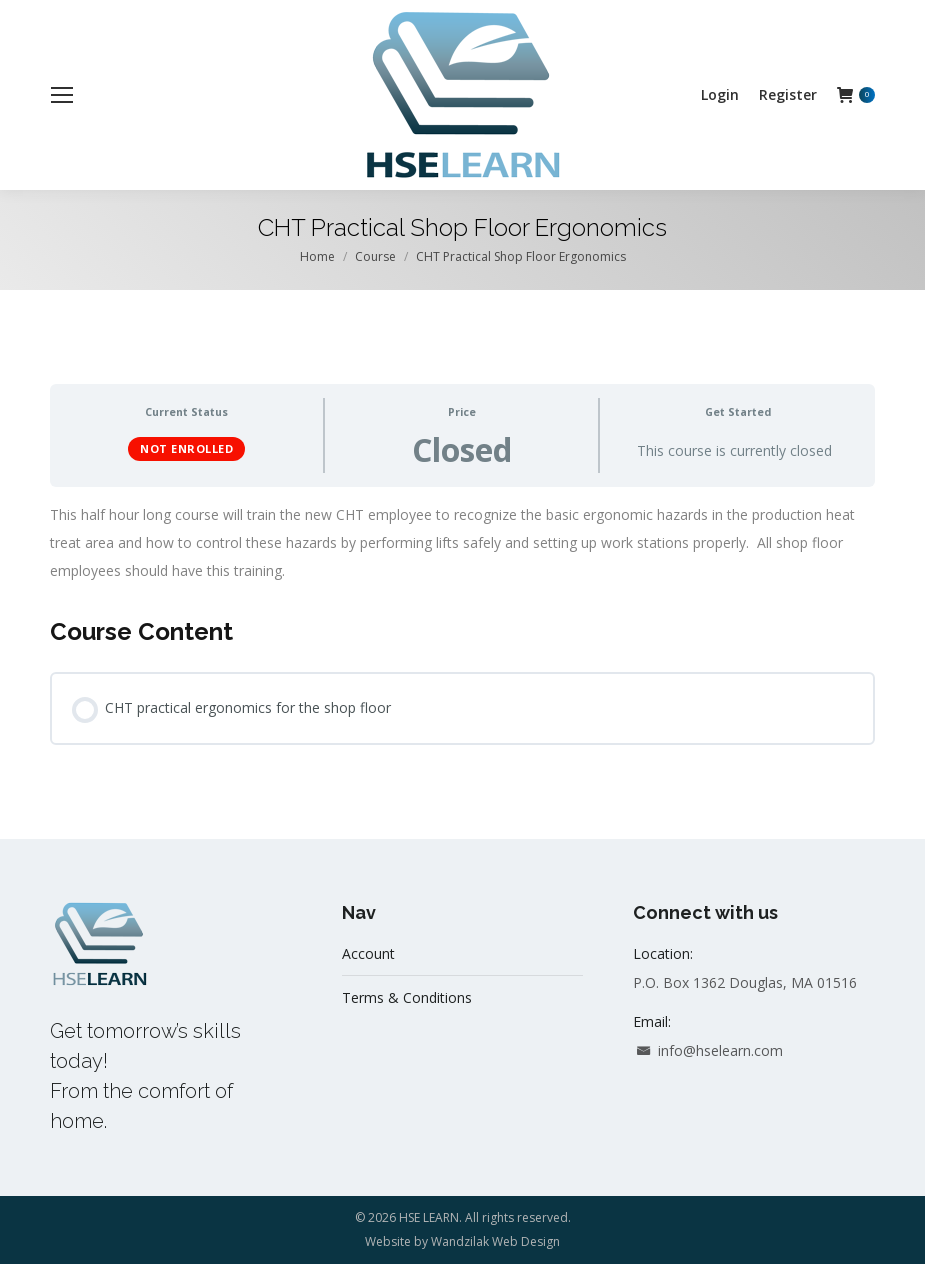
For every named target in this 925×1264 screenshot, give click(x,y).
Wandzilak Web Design (495, 1241)
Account (368, 953)
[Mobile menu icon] (62, 95)
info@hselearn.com (708, 1051)
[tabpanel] (462, 543)
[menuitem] (720, 95)
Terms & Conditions (407, 997)
